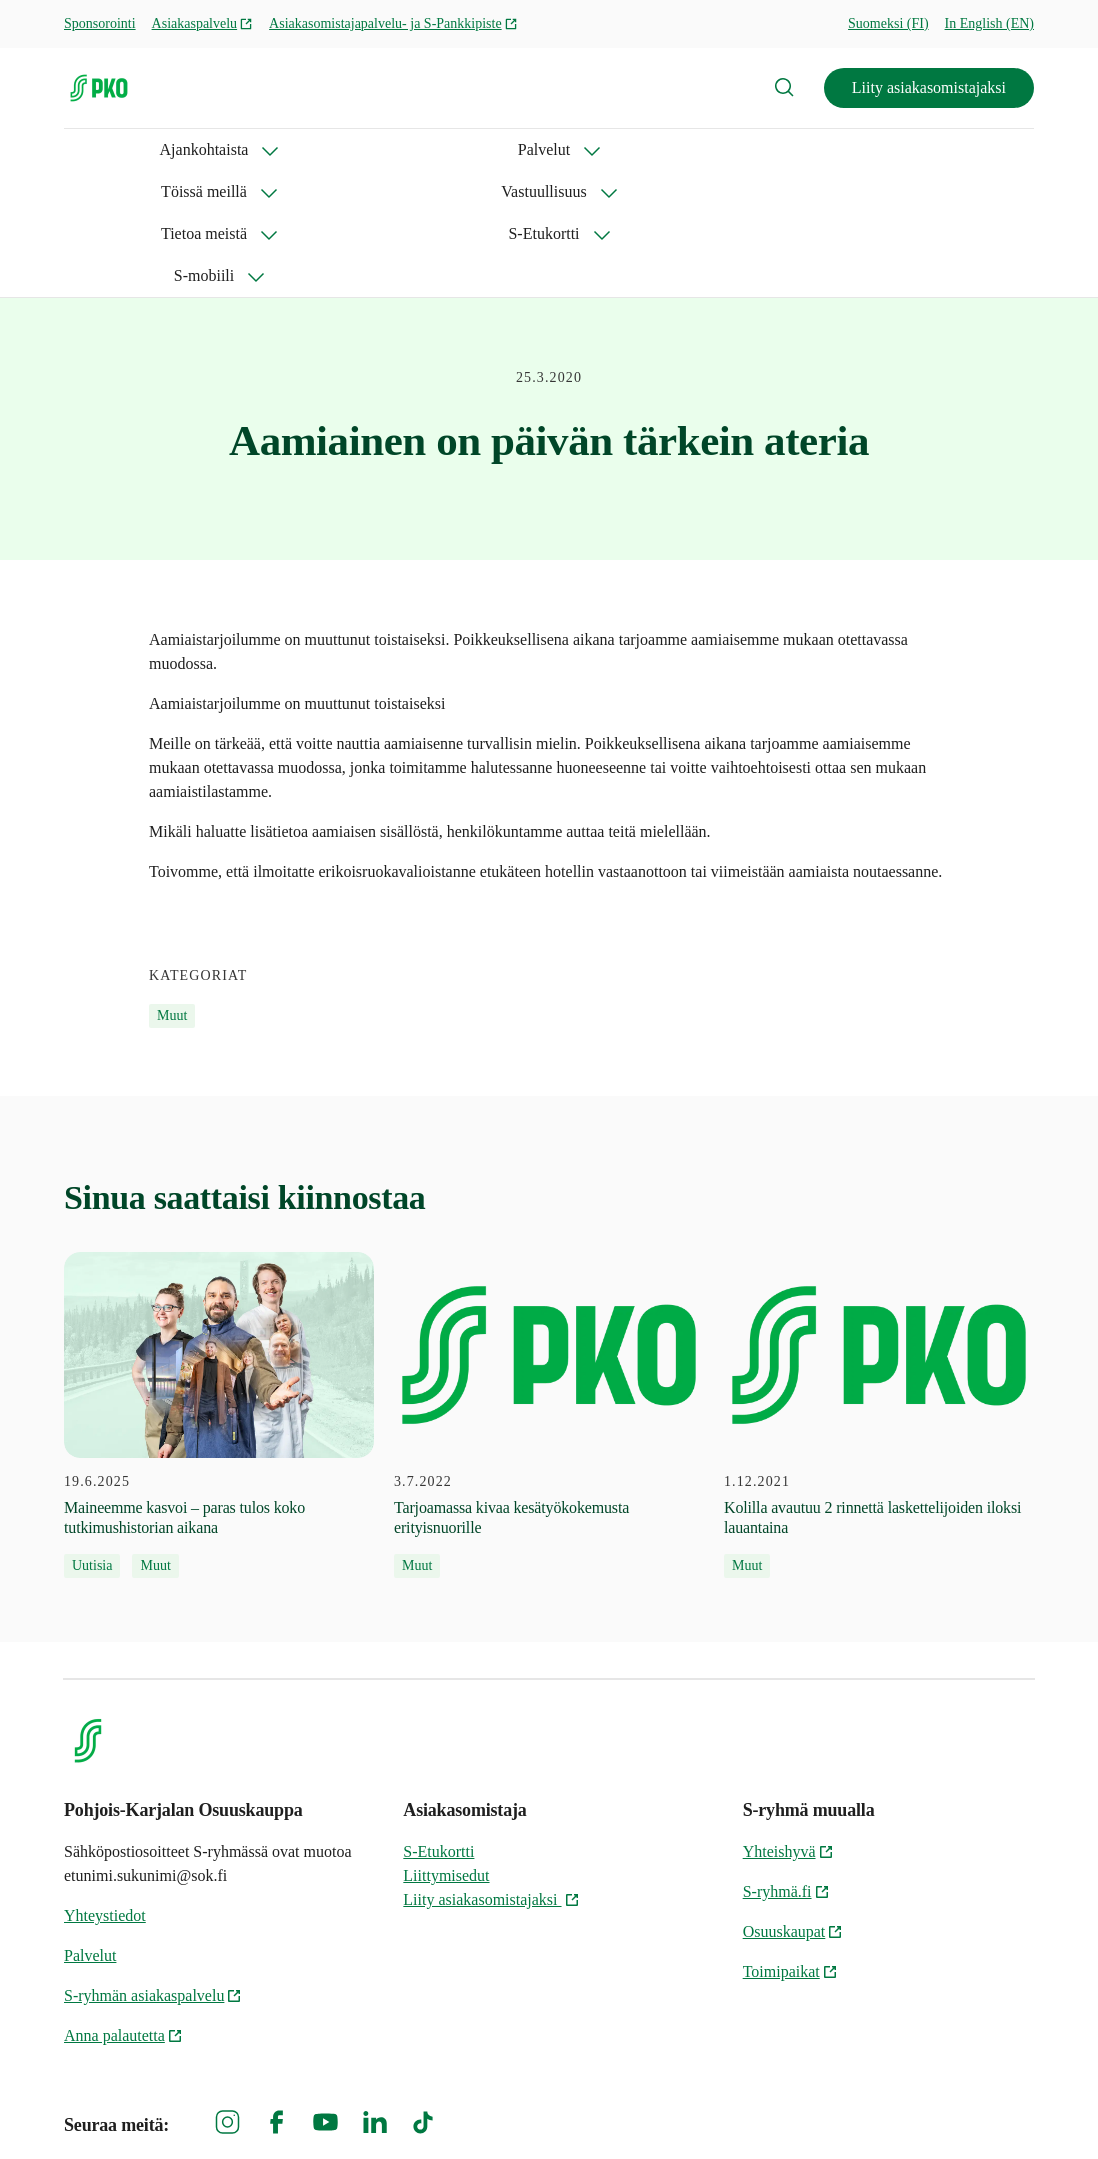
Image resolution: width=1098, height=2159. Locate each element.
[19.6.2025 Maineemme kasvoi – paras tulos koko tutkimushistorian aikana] (219, 1289)
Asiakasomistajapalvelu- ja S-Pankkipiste (393, 23)
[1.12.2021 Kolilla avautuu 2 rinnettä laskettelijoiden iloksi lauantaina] (879, 1289)
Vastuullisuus (513, 149)
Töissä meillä (368, 149)
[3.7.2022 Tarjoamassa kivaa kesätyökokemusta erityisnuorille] (549, 1289)
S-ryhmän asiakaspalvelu (153, 1869)
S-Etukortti (798, 149)
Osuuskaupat (793, 1805)
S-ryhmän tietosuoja (816, 2109)
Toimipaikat (790, 1845)
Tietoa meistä (659, 149)
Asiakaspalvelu (203, 23)
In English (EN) (989, 23)
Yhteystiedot (105, 1789)
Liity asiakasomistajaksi (929, 87)
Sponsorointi (100, 23)
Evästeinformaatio (974, 2109)
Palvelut (239, 149)
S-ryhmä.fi (786, 1765)
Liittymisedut (446, 1749)
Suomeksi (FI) (888, 23)
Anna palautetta (123, 1909)
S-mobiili (924, 149)
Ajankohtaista (108, 149)
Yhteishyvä (788, 1725)
